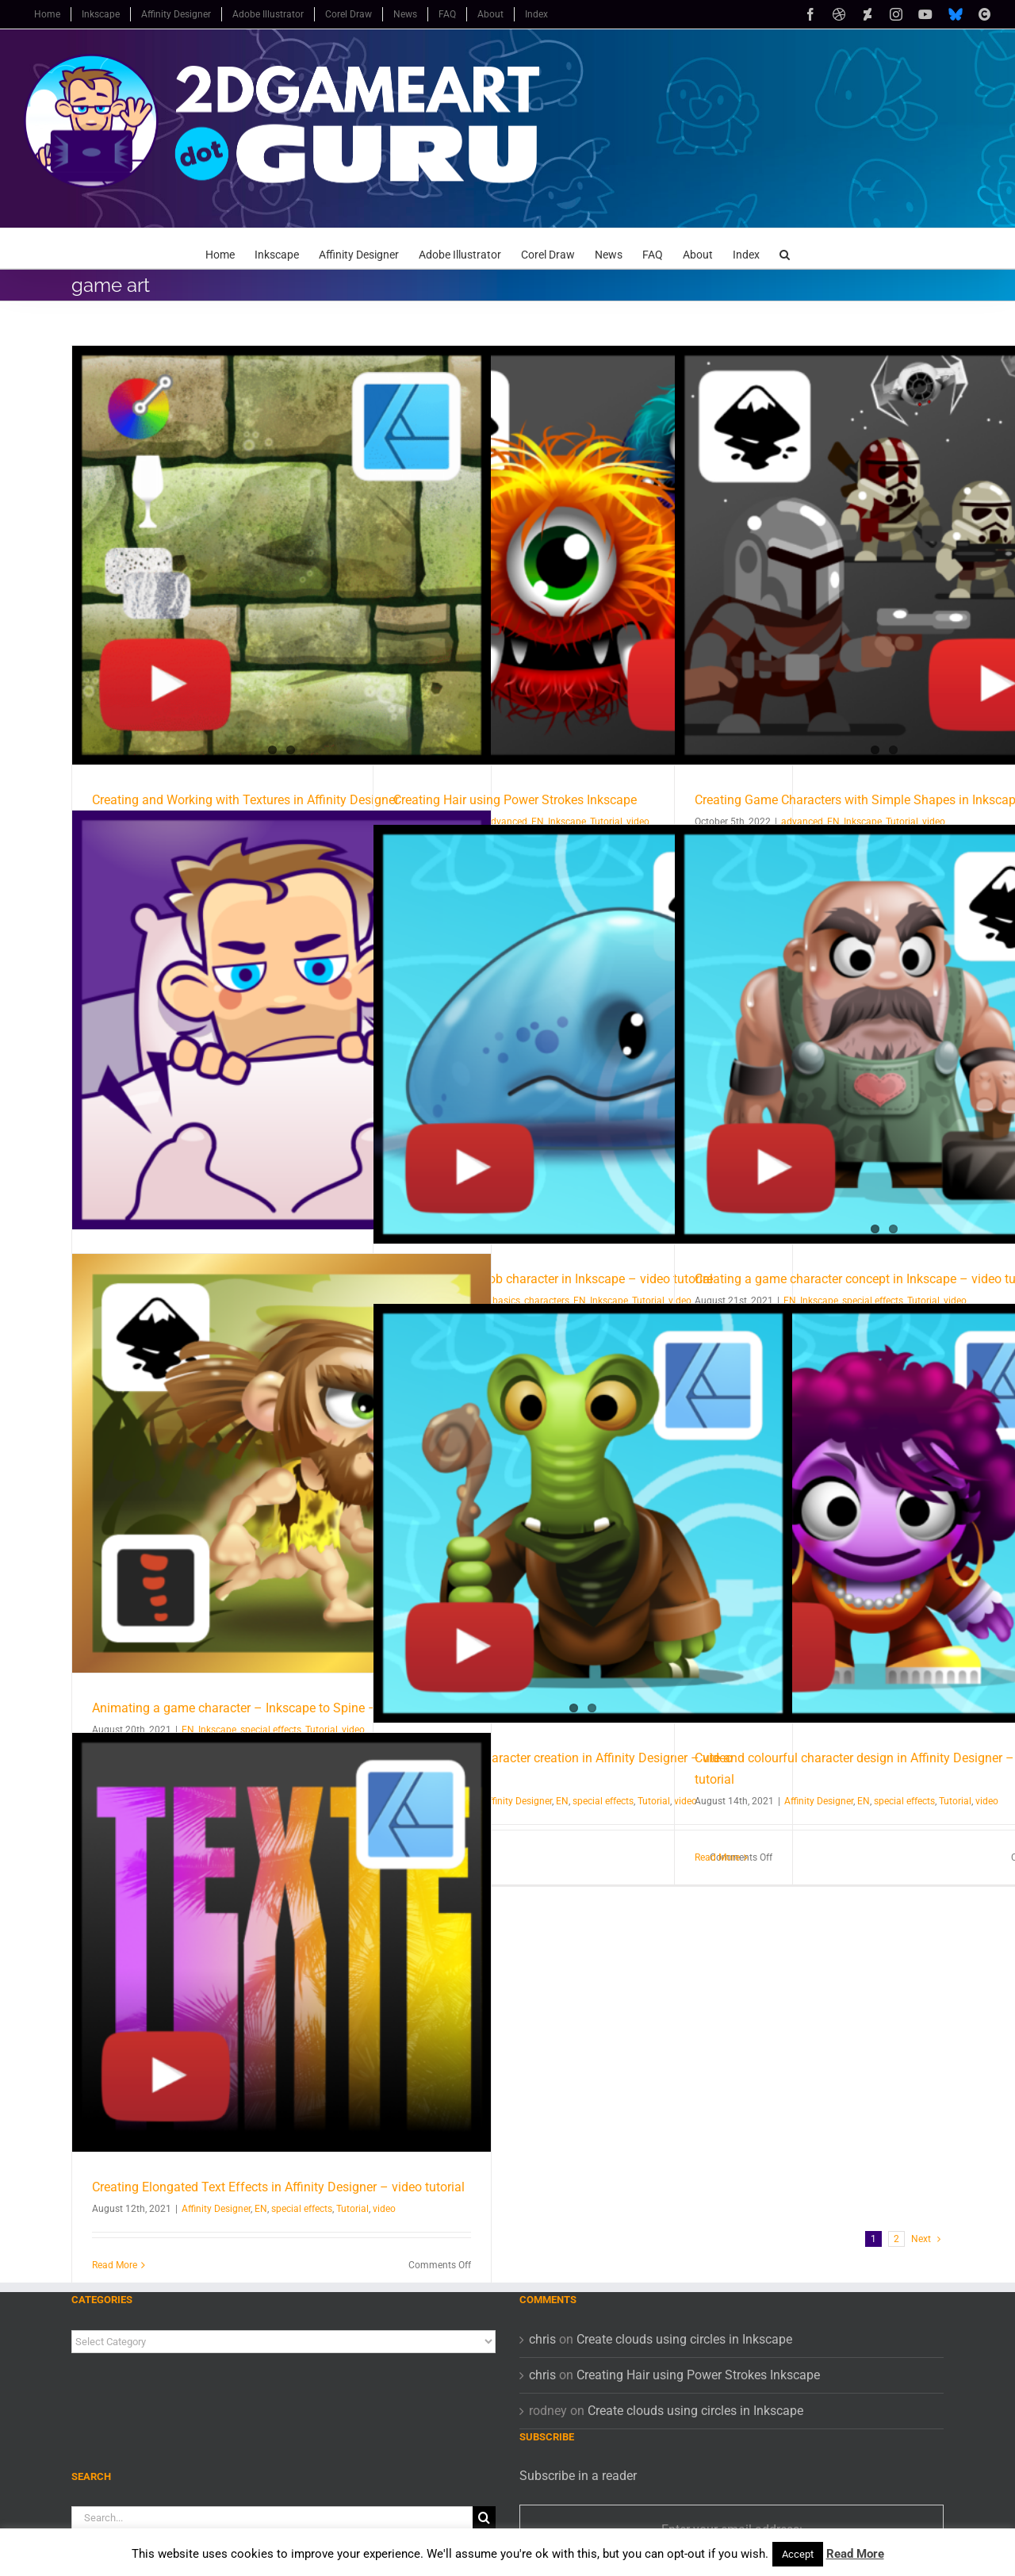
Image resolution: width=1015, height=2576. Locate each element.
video (986, 1801)
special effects (603, 1801)
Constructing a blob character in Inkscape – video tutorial (553, 1278)
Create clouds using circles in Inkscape (684, 2339)
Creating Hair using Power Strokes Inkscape (515, 799)
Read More (855, 2554)
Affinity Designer (517, 1801)
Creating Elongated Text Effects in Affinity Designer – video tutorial (278, 2187)
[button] (784, 248)
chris (542, 2339)
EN (562, 1801)
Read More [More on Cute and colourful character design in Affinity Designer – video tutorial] (717, 1857)
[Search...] (272, 2517)
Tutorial (654, 1801)
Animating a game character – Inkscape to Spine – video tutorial (272, 1707)
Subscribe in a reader (578, 2475)
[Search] (484, 2517)
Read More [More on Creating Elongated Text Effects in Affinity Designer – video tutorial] (114, 2265)
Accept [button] (798, 2554)
